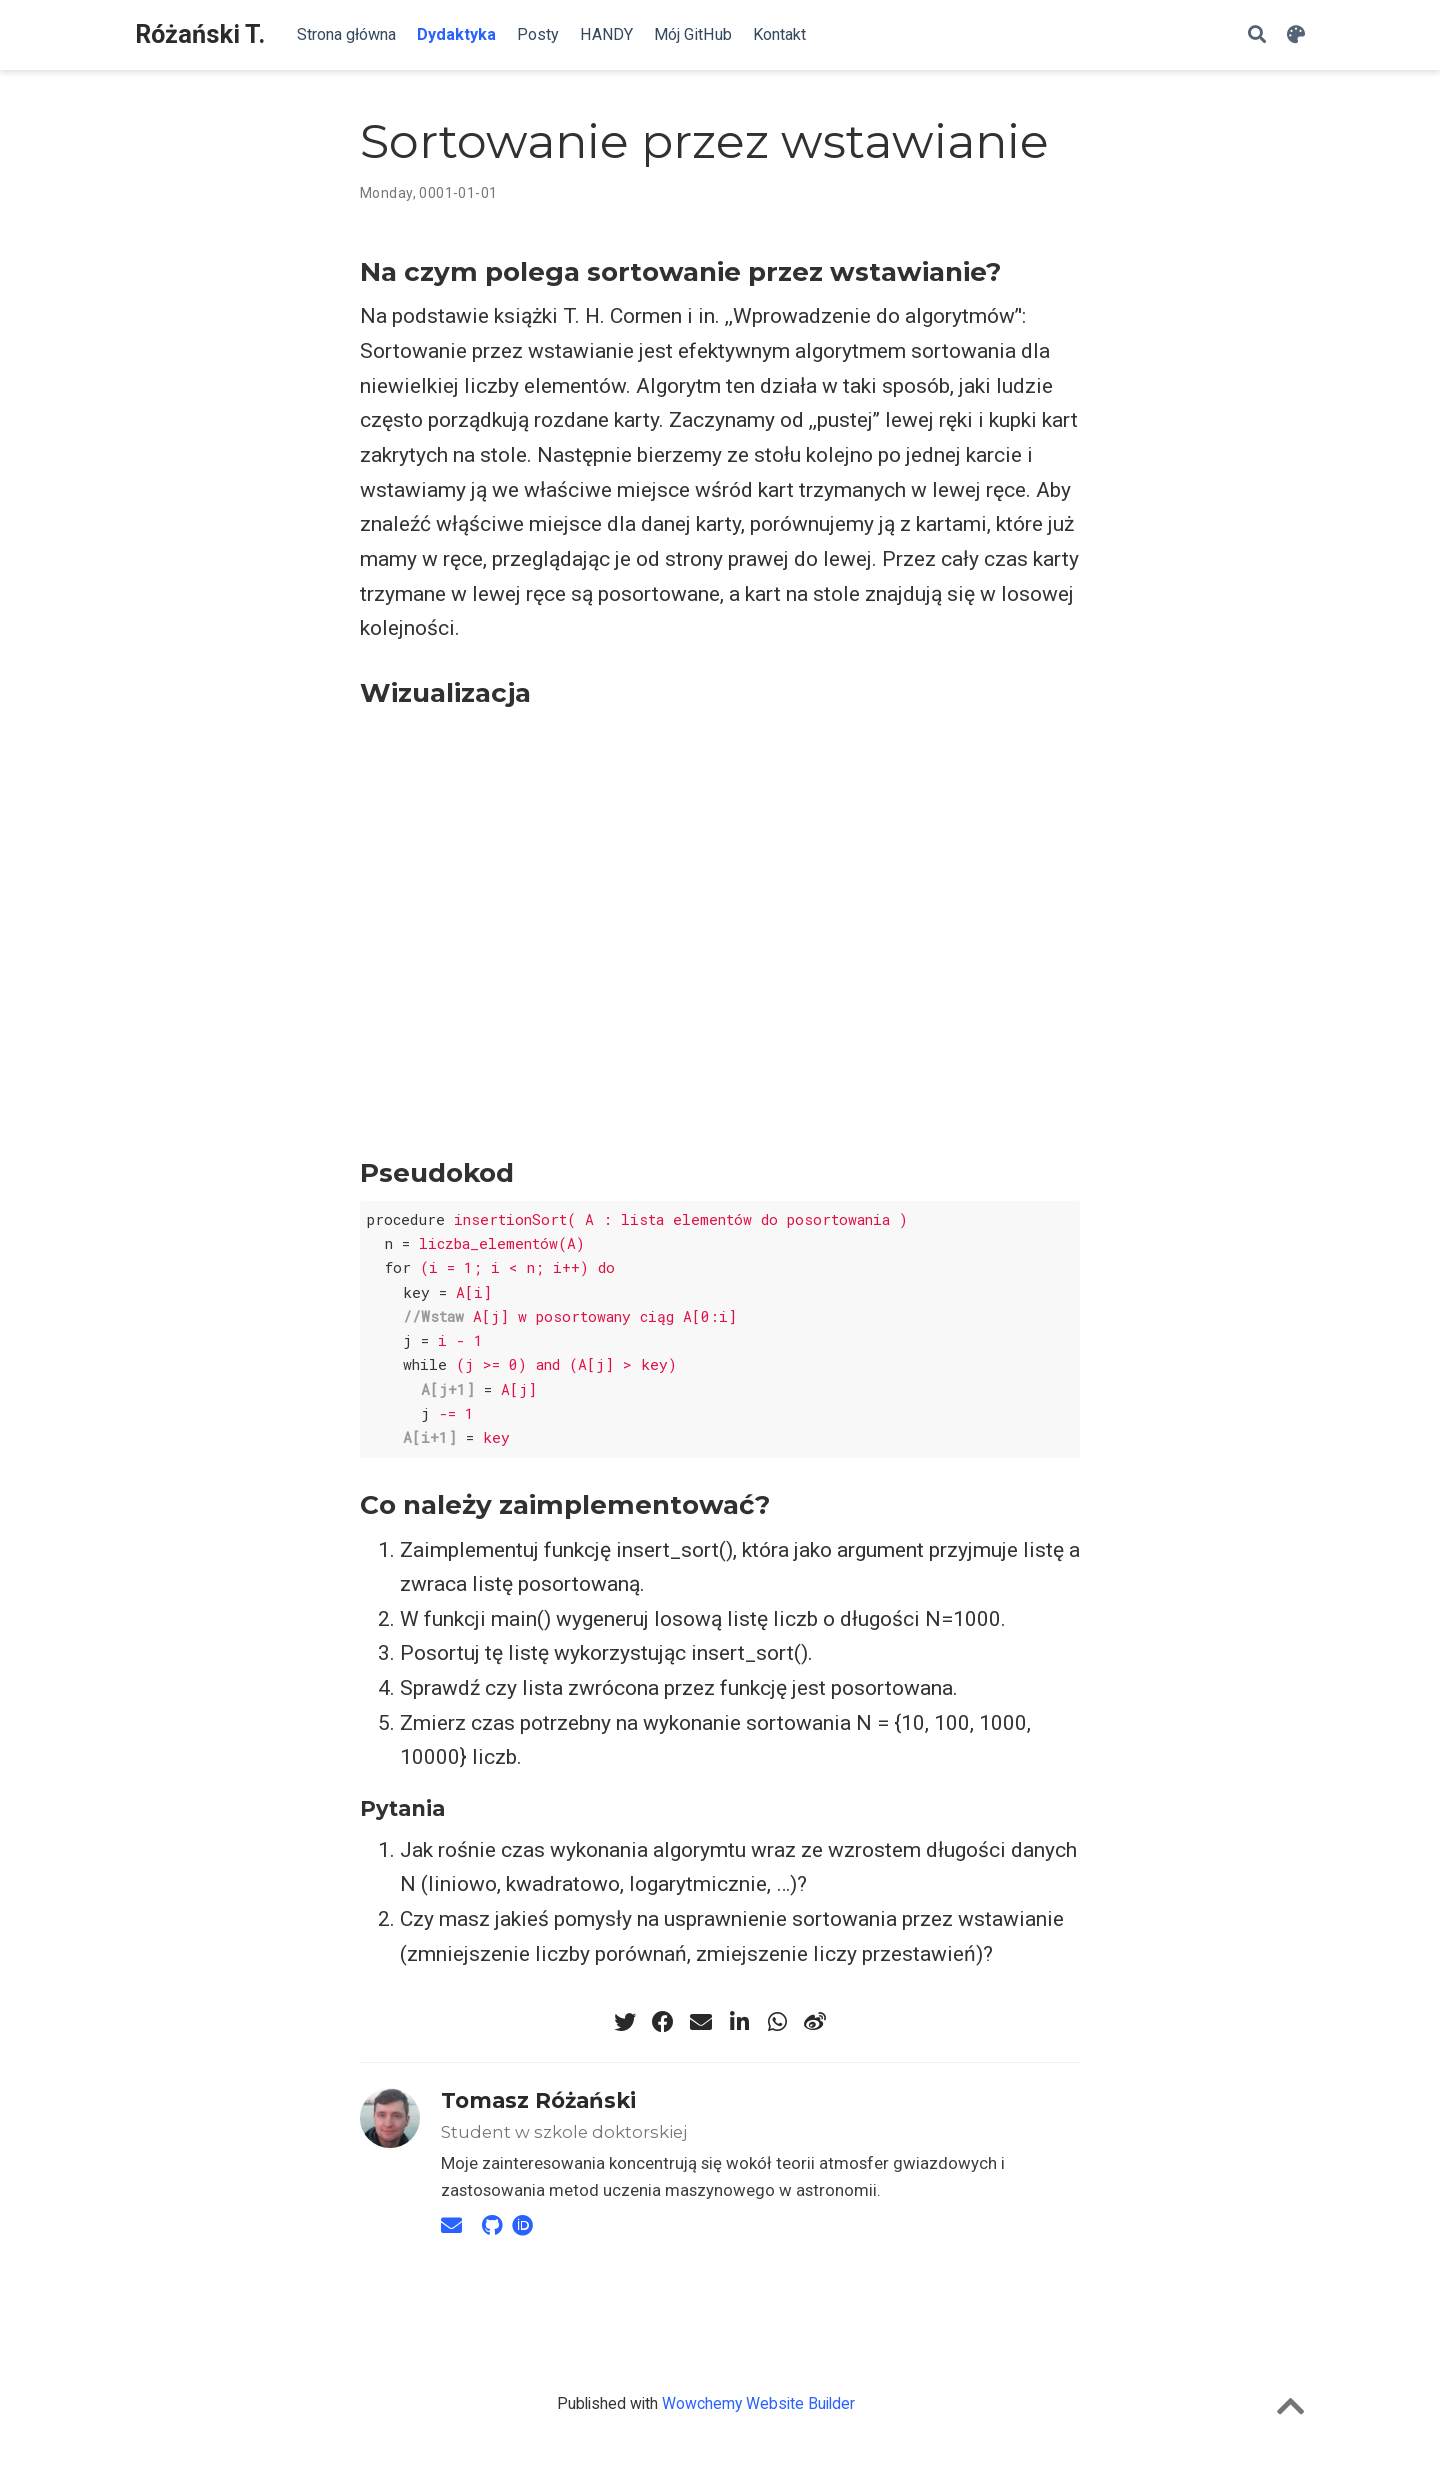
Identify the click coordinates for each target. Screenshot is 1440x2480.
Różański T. (200, 34)
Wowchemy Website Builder (758, 2403)
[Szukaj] (1257, 35)
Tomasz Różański (538, 2100)
